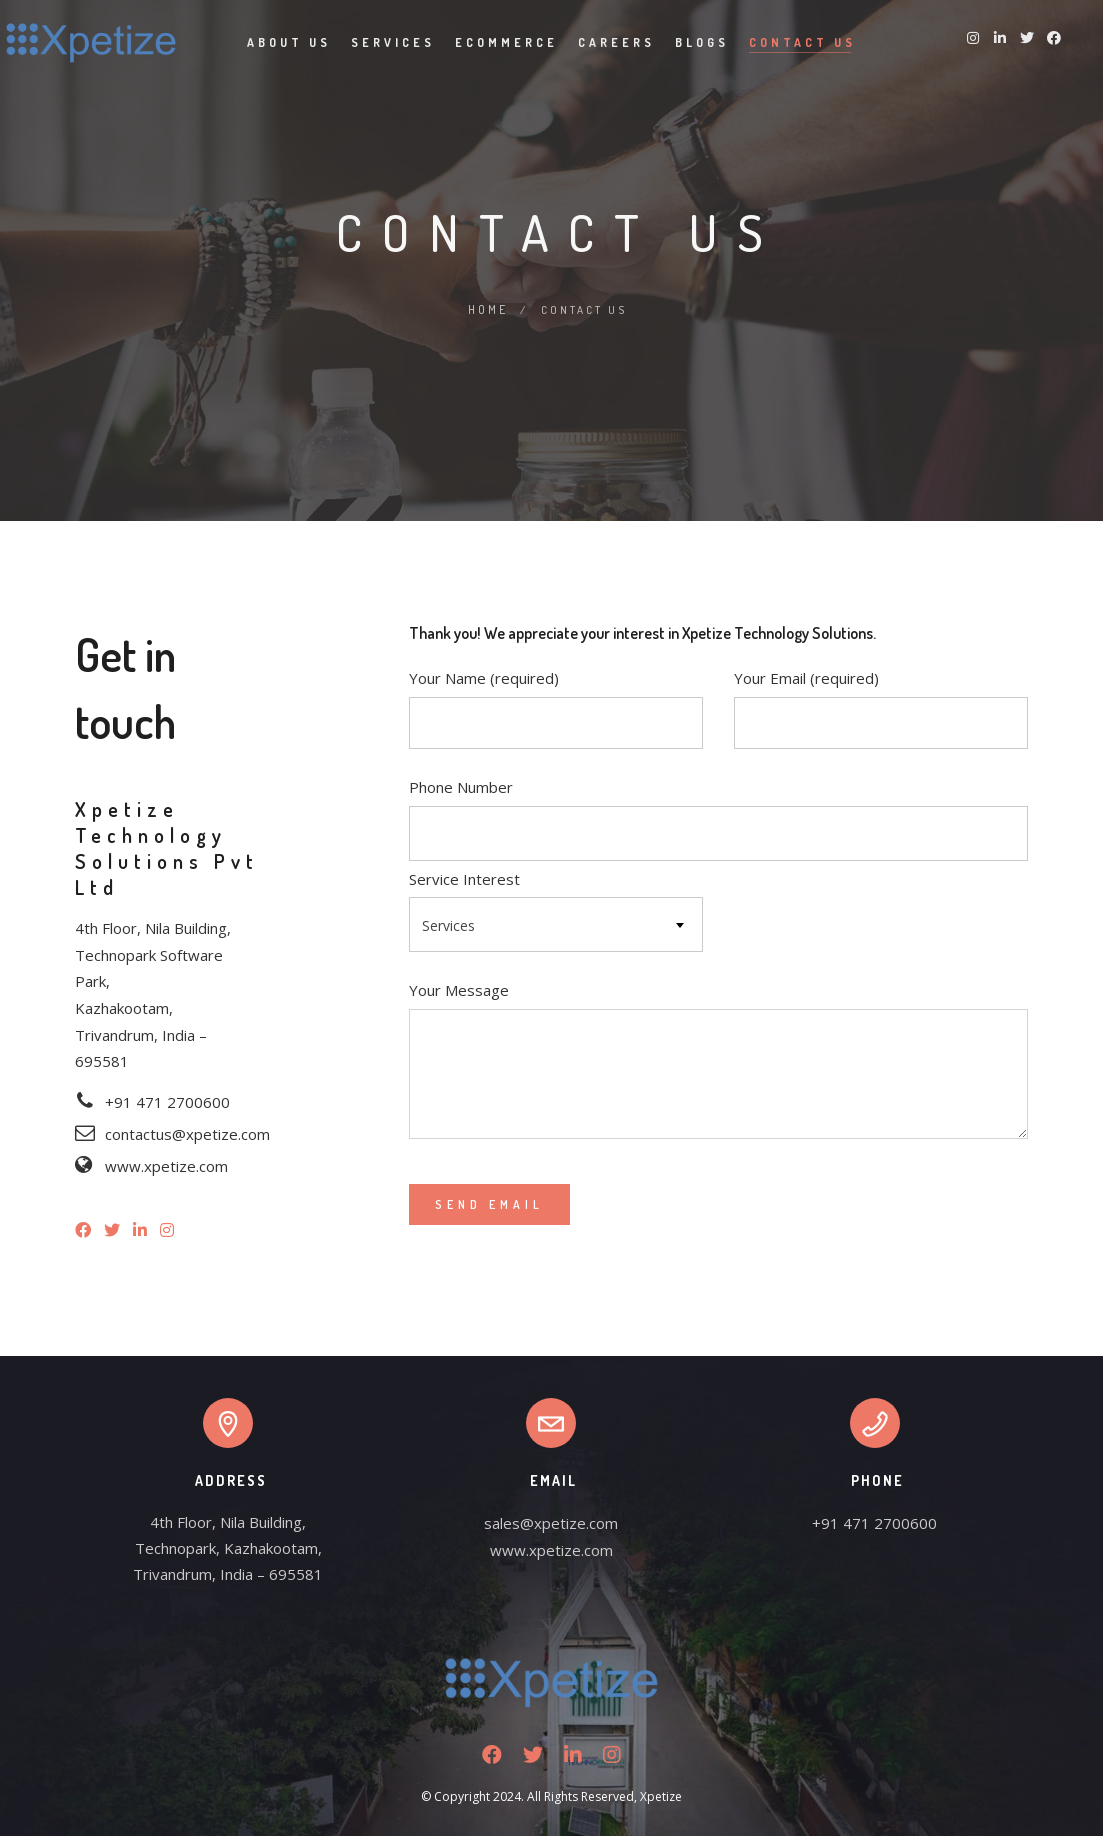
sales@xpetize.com (551, 1522)
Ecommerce (506, 42)
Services (393, 42)
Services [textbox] (448, 924)
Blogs (702, 42)
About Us (289, 42)
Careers (616, 42)
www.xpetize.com (551, 1549)
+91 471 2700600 (874, 1522)
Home (488, 309)
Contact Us (802, 42)
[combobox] (556, 923)
